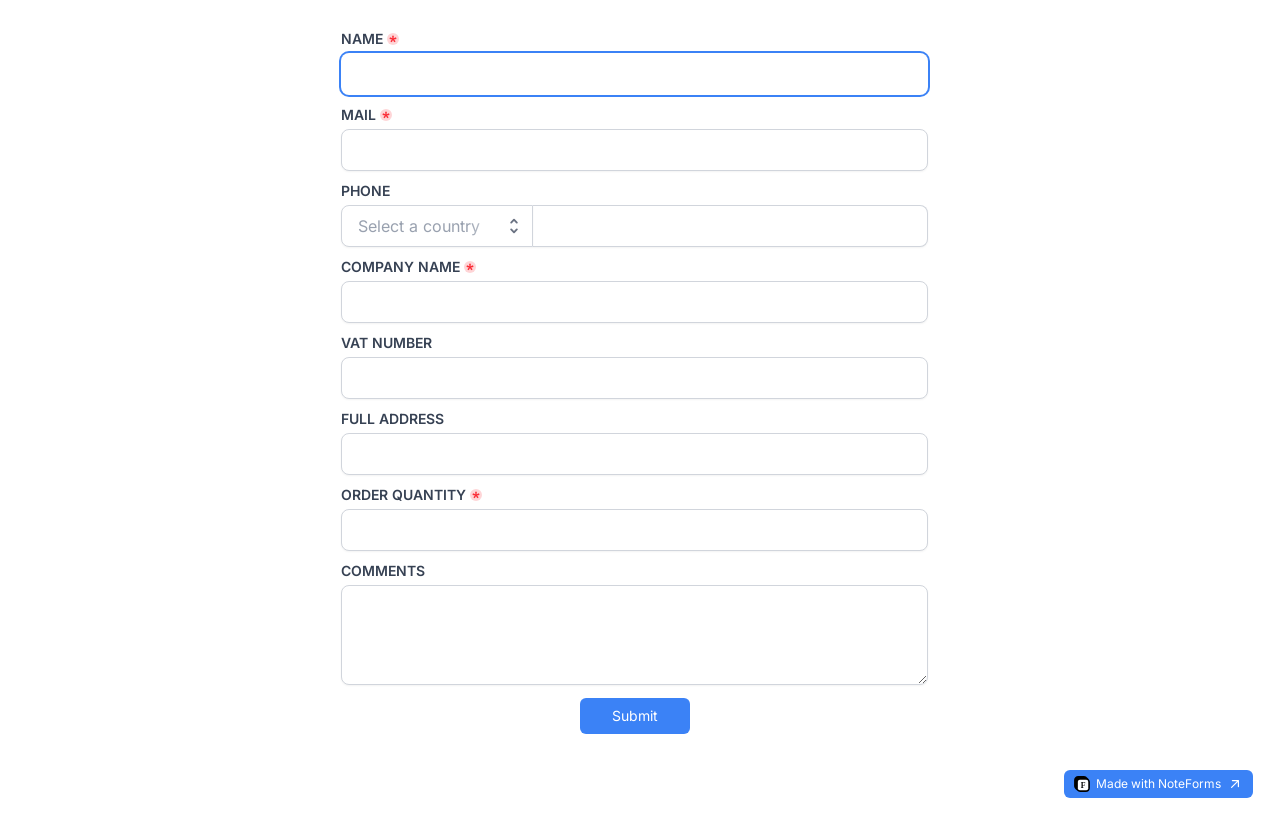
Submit (635, 715)
